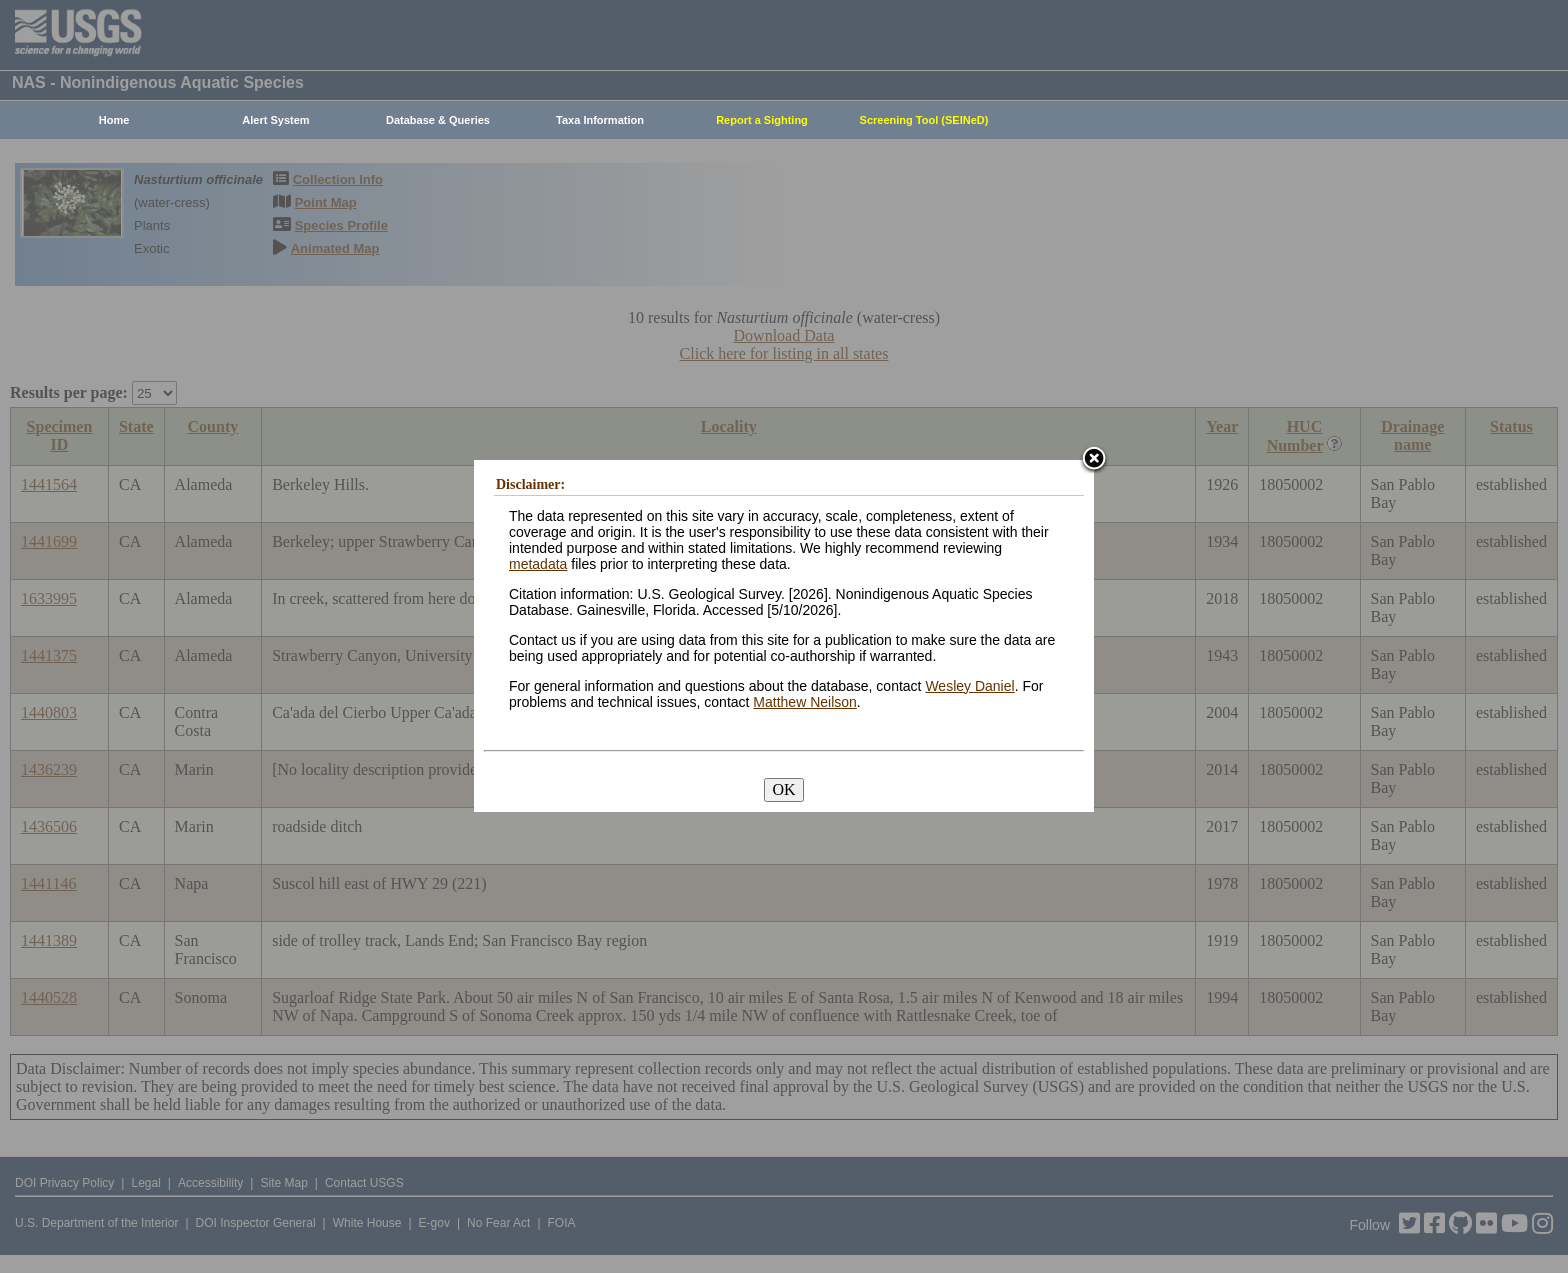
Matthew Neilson (805, 702)
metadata (538, 564)
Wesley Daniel (969, 686)
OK (783, 789)
